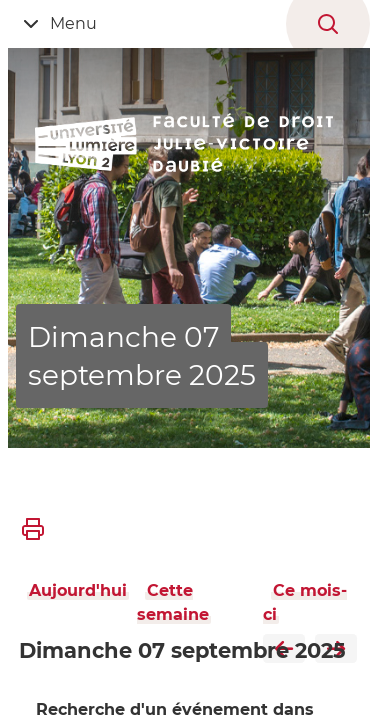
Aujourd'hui (78, 590)
